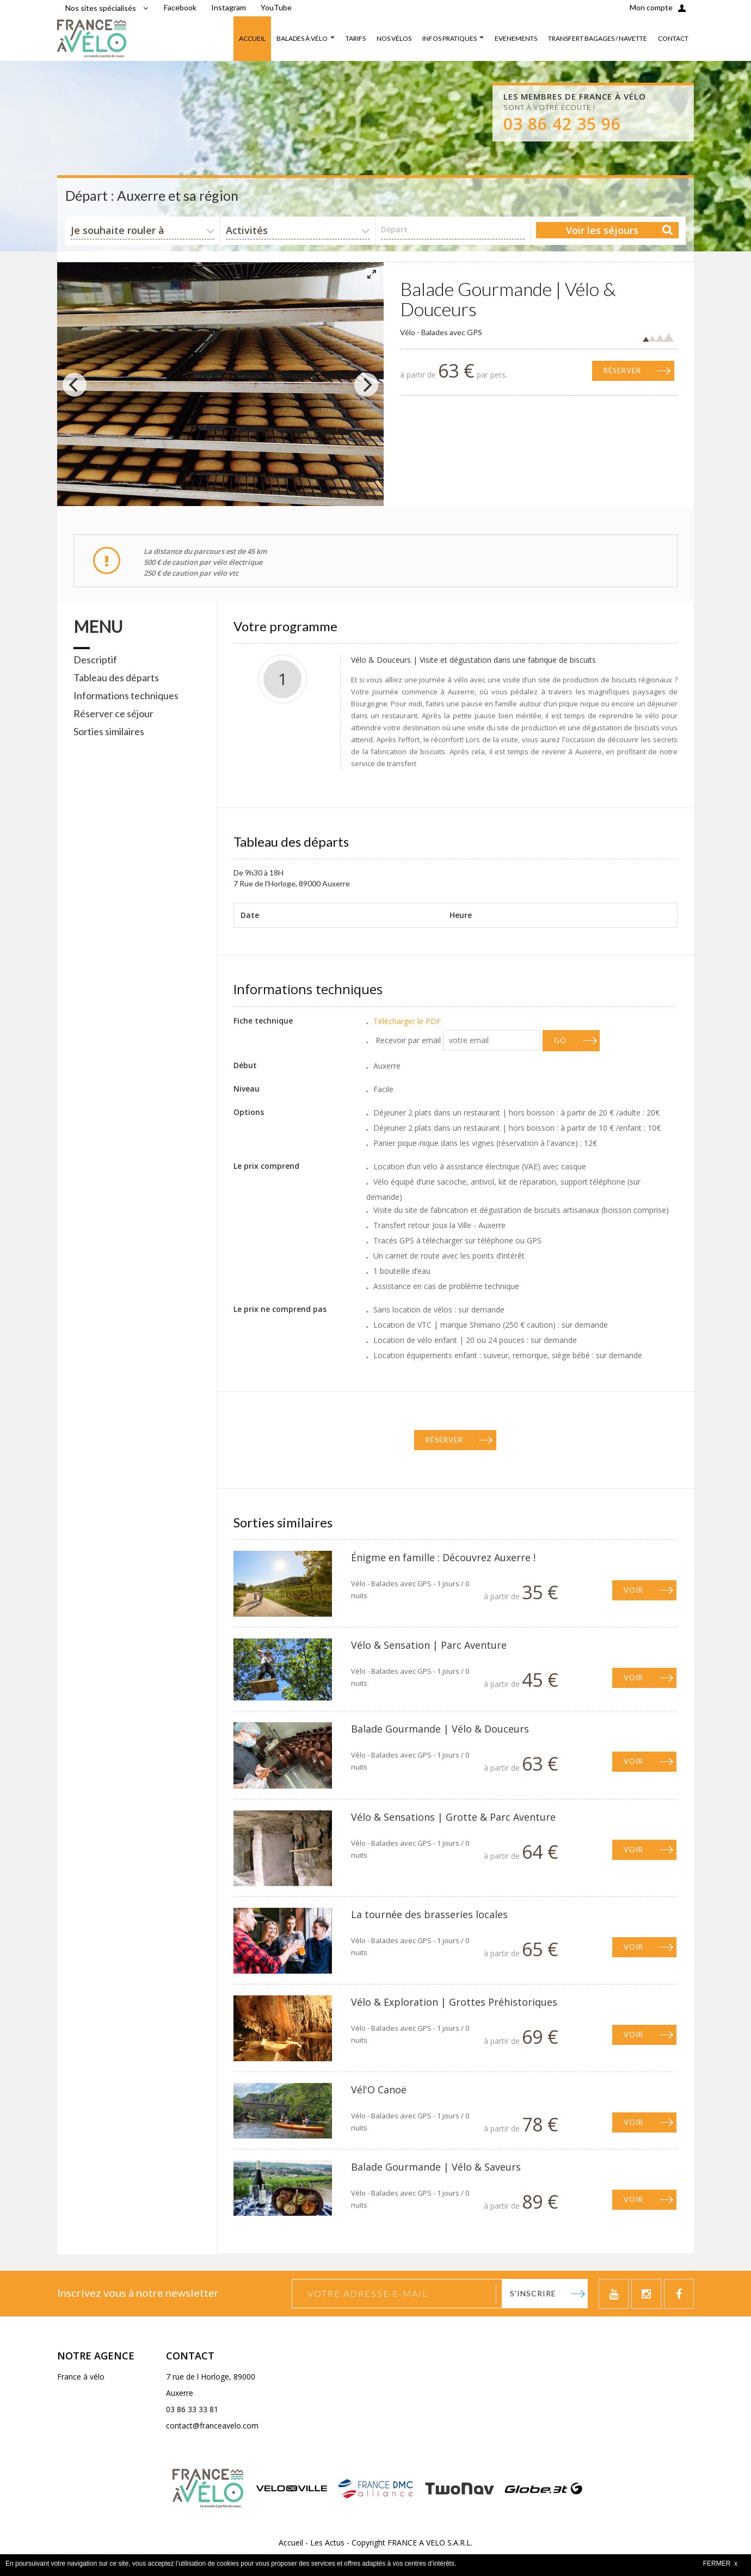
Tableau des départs (116, 677)
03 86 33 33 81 (192, 2409)
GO (560, 1040)
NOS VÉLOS (394, 38)
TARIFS (356, 38)
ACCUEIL (252, 38)
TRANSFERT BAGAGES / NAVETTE (597, 38)
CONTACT (673, 38)
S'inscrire (533, 2293)
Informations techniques (125, 695)
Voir (633, 1590)
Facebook (180, 7)
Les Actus (327, 2542)
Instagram (228, 7)
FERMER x (720, 2563)
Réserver (622, 370)
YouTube (276, 7)
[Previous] (75, 385)
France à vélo (80, 2376)
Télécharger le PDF (407, 1021)
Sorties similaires (108, 731)
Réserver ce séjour (113, 713)
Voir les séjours (602, 230)
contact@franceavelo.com (212, 2425)
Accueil (291, 2542)
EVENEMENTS (516, 38)
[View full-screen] (371, 274)
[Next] (366, 385)
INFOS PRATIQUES (449, 38)
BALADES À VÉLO (302, 38)
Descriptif (95, 659)
